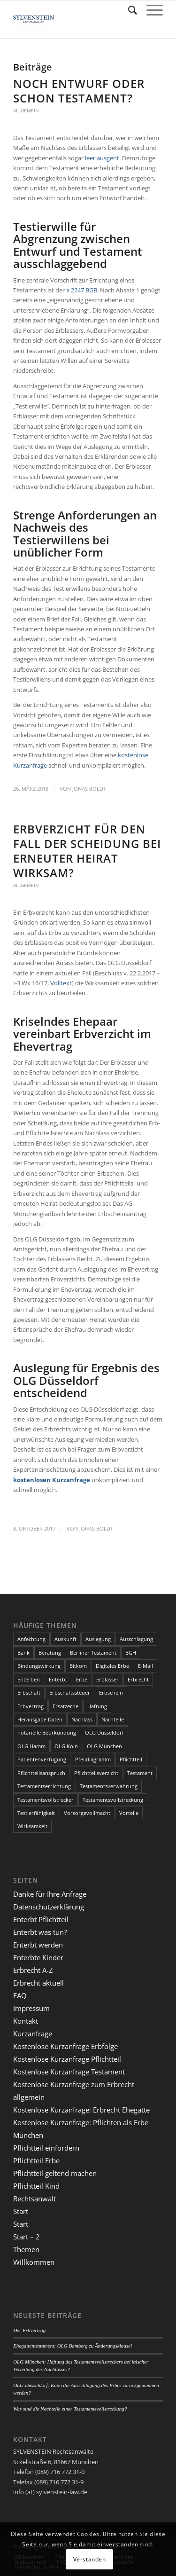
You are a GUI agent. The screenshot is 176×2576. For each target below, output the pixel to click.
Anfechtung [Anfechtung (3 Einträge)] (31, 1638)
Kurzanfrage (32, 2033)
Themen (26, 2249)
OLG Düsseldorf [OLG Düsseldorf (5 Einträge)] (104, 1732)
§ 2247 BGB (81, 290)
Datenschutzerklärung (48, 1906)
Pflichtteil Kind (36, 2186)
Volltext (61, 983)
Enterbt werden (38, 1944)
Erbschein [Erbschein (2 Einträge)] (111, 1692)
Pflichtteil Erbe (36, 2160)
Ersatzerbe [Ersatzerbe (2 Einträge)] (65, 1706)
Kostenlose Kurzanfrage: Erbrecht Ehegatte (81, 2109)
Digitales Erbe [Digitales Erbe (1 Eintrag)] (112, 1665)
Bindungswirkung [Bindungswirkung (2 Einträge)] (39, 1665)
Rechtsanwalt (34, 2198)
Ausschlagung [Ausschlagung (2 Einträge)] (136, 1638)
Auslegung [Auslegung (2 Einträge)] (98, 1638)
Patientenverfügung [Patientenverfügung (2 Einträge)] (41, 1759)
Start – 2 (26, 2236)
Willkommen (33, 2262)
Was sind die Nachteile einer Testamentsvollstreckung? (70, 2408)
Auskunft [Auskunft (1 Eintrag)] (65, 1638)
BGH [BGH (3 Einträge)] (130, 1652)
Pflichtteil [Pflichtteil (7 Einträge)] (131, 1759)
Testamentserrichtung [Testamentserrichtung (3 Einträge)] (44, 1786)
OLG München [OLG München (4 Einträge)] (104, 1746)
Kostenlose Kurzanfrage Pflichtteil (67, 2059)
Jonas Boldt (89, 788)
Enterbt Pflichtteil (41, 1919)
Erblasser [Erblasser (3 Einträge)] (107, 1679)
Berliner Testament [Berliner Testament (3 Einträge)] (93, 1652)
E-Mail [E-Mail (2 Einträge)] (145, 1665)
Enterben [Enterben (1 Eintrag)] (28, 1679)
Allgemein (26, 110)
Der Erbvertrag (29, 2330)
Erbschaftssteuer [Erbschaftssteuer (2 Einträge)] (69, 1692)
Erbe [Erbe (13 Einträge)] (81, 1679)
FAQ (20, 1995)
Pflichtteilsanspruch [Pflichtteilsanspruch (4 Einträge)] (41, 1772)
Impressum (31, 2008)
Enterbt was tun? (40, 1932)
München (28, 2135)
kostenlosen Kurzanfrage (51, 1480)
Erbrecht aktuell (38, 1982)
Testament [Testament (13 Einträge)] (140, 1772)
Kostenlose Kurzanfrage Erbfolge (65, 2046)
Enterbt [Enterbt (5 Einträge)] (58, 1679)
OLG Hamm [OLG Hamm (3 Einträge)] (31, 1746)
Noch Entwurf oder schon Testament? (79, 91)
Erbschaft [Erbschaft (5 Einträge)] (28, 1692)
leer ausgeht (102, 158)
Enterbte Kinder (38, 1957)
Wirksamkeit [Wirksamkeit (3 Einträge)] (32, 1826)
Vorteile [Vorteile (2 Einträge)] (128, 1812)
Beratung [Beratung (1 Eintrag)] (49, 1652)
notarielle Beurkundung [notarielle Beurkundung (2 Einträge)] (46, 1732)
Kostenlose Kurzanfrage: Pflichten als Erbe (80, 2122)
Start (20, 2211)
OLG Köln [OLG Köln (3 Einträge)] (66, 1746)
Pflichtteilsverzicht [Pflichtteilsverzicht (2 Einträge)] (96, 1772)
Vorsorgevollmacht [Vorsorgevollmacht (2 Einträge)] (87, 1812)
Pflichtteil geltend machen (55, 2173)
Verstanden (89, 2559)
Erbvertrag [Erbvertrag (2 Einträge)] (30, 1706)
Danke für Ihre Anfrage (49, 1894)
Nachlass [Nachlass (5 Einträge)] (81, 1719)
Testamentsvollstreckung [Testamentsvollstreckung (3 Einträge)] (113, 1799)
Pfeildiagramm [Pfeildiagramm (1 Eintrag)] (93, 1759)
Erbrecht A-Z (33, 1970)
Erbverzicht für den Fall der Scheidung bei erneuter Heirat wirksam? (87, 851)
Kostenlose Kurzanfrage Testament (69, 2071)
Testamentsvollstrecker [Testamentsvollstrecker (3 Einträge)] (45, 1799)
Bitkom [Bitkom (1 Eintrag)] (78, 1665)
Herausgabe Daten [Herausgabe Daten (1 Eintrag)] (39, 1719)
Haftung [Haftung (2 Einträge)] (97, 1706)
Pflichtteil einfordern (46, 2147)
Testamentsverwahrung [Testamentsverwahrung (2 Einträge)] (109, 1786)
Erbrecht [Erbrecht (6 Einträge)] (138, 1679)
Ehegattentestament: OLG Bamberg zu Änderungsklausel (72, 2345)
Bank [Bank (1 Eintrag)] (23, 1652)
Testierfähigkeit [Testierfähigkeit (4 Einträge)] (36, 1812)
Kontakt (25, 2021)
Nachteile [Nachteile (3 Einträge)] (112, 1719)
